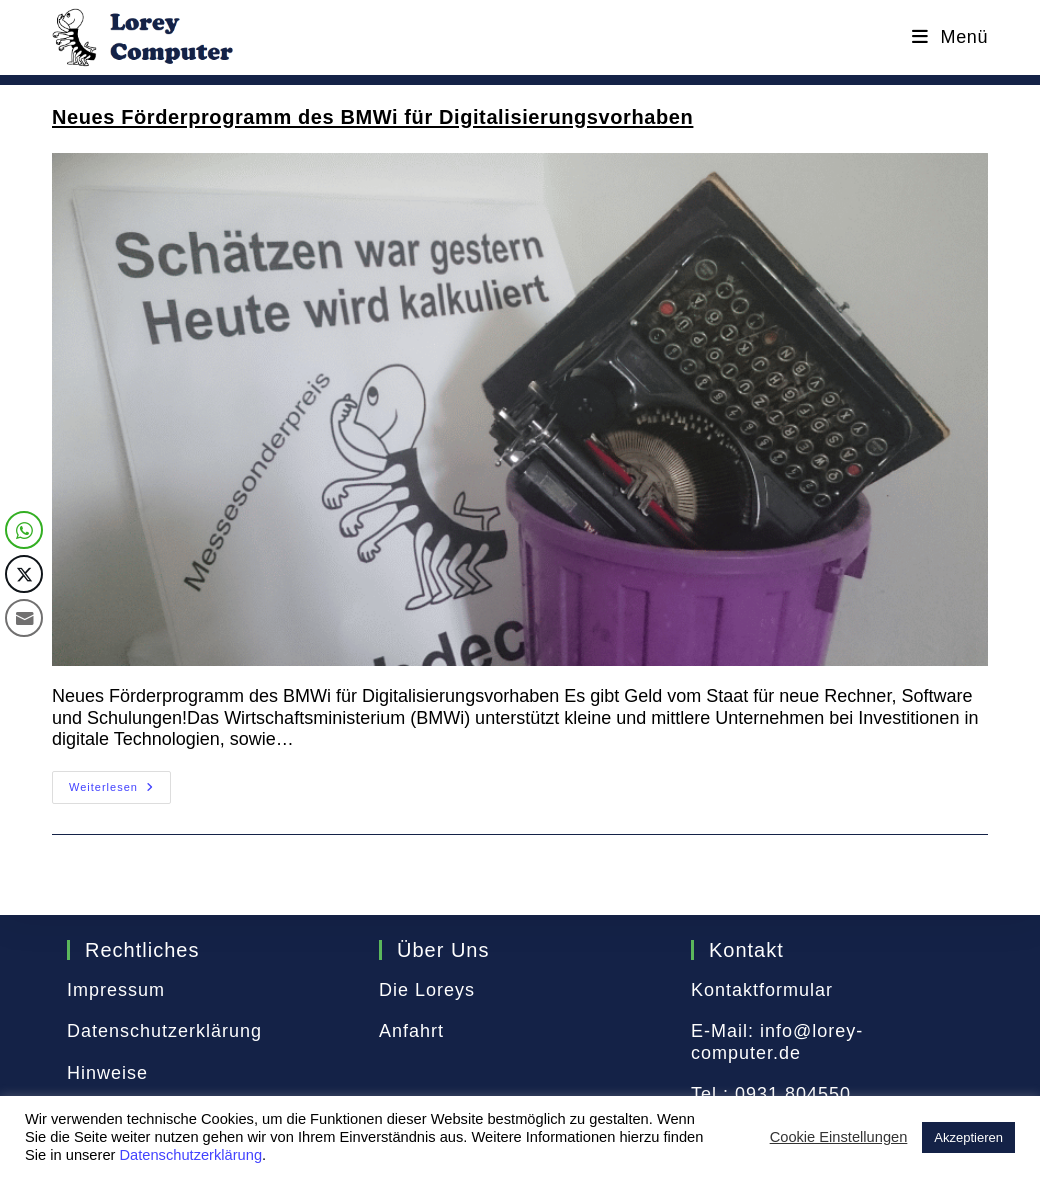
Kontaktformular (762, 990)
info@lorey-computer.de (777, 1042)
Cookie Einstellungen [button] (839, 1137)
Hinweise (107, 1073)
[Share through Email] (24, 618)
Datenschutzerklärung (164, 1031)
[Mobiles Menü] (950, 37)
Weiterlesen (120, 792)
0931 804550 (793, 1094)
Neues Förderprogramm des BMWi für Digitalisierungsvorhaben (372, 117)
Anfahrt (411, 1031)
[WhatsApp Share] (24, 530)
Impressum (116, 990)
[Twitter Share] (24, 574)
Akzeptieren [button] (968, 1137)
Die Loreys (427, 990)
